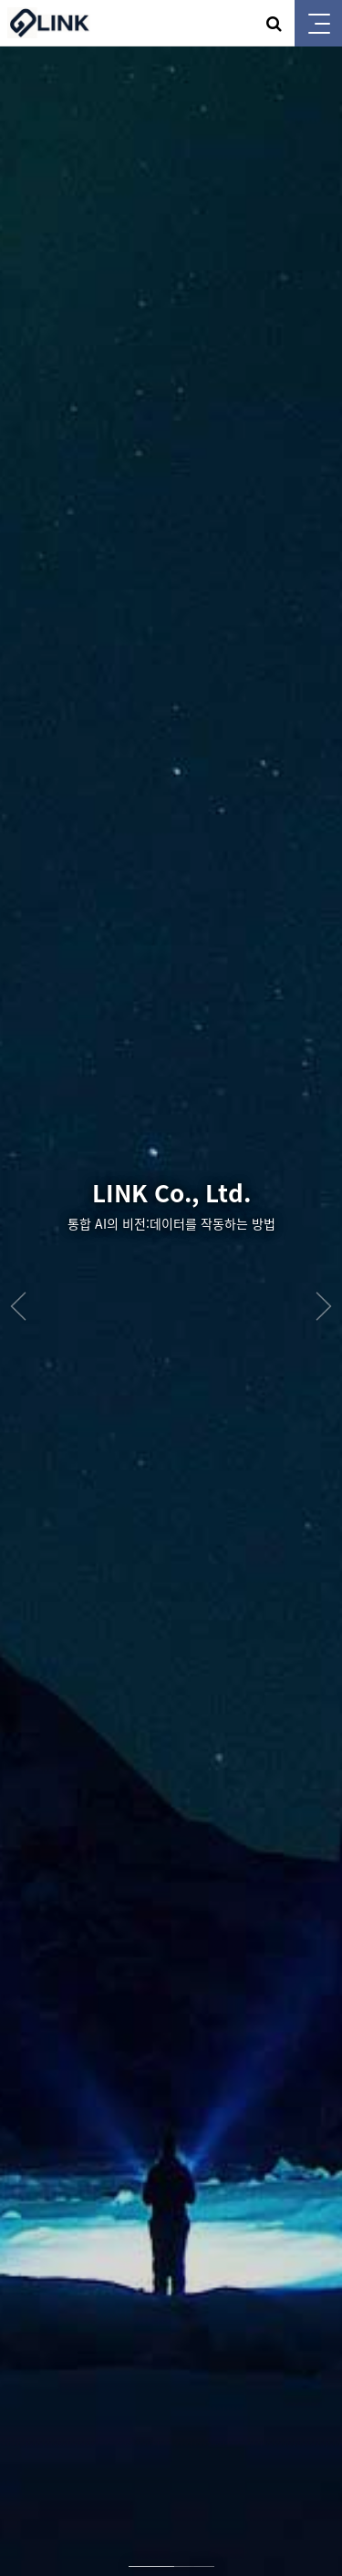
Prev (18, 1306)
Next (324, 1306)
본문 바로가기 (0, 0)
